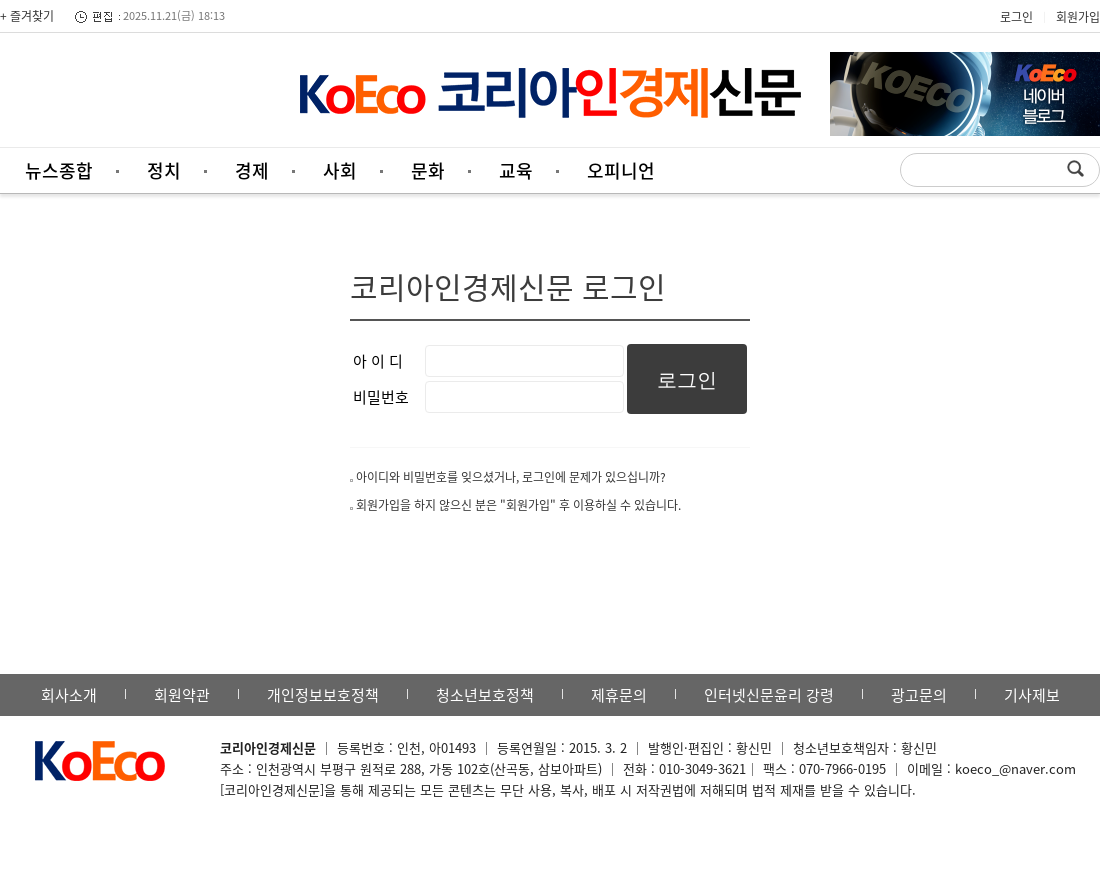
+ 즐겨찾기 (27, 16)
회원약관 (182, 695)
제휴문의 (619, 695)
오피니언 (621, 170)
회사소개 (69, 695)
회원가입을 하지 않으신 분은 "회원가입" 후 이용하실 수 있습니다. (518, 505)
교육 (516, 170)
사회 (340, 170)
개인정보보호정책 (323, 695)
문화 (428, 170)
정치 (164, 170)
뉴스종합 (59, 170)
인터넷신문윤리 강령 (769, 695)
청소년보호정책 (485, 695)
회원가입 (1078, 17)
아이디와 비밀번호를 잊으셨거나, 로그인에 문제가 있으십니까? (511, 477)
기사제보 (1032, 695)
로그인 (1016, 17)
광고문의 (919, 695)
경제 (252, 170)
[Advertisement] (135, 95)
